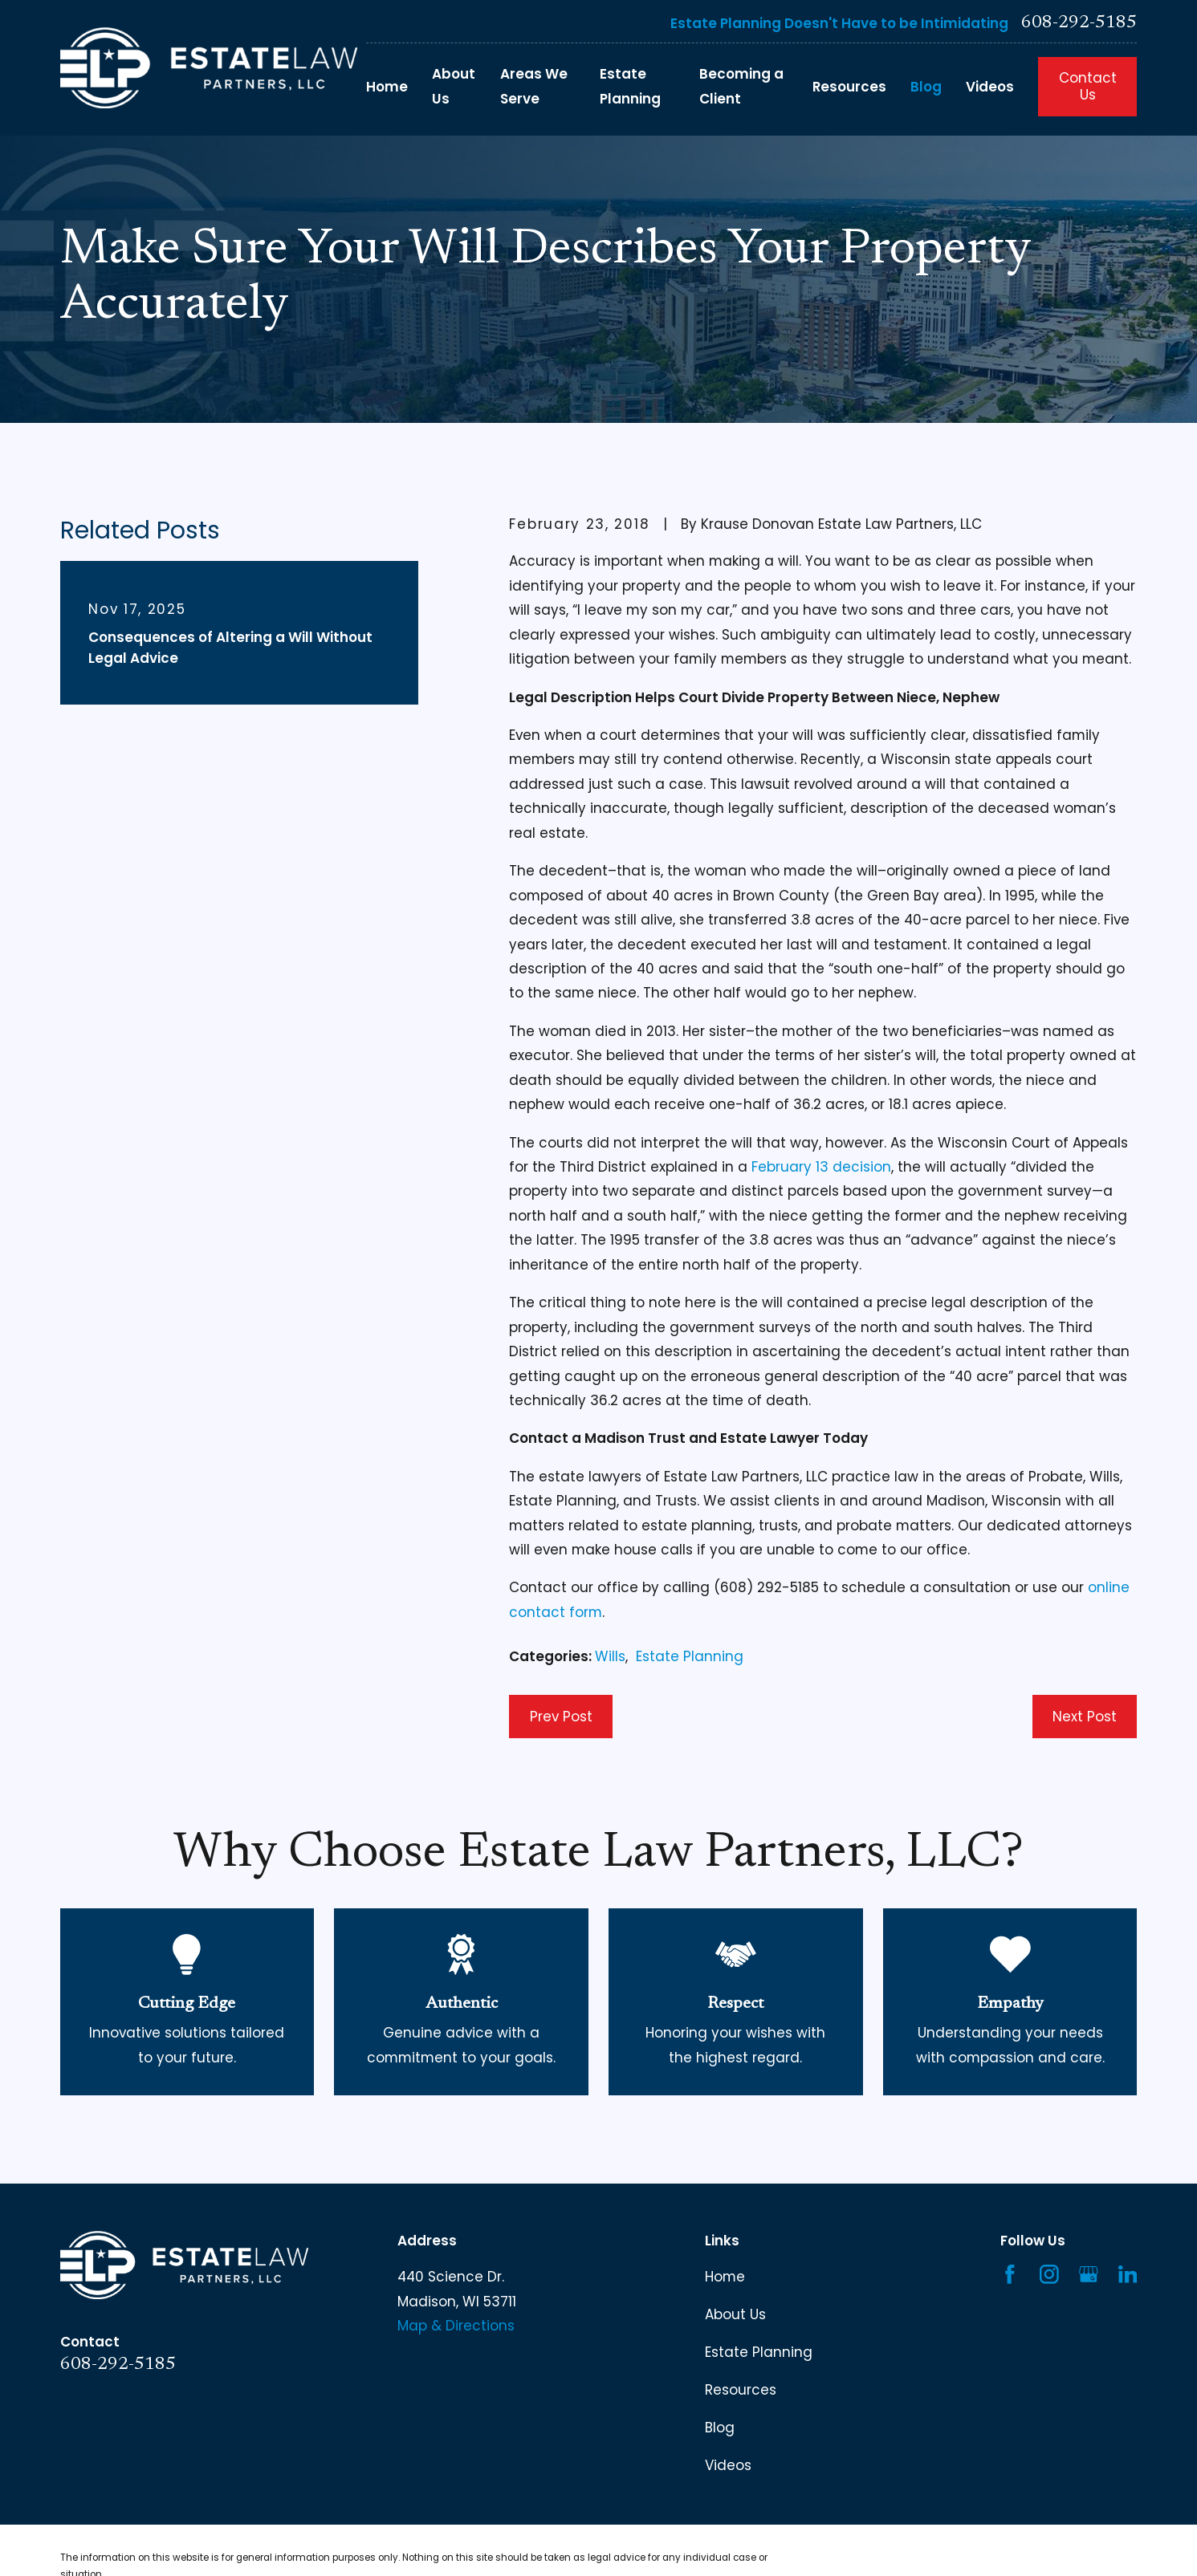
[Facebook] (1010, 2274)
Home (725, 2276)
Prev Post (561, 1716)
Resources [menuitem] (849, 86)
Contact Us (1088, 86)
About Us (735, 2314)
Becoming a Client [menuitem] (741, 86)
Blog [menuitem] (926, 86)
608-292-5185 (1079, 23)
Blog (720, 2427)
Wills (610, 1656)
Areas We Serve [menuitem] (534, 86)
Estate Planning (689, 1656)
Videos (728, 2465)
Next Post (1084, 1716)
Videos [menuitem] (990, 86)
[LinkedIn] (1128, 2274)
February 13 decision (821, 1166)
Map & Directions (456, 2325)
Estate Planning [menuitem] (630, 86)
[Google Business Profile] (1088, 2274)
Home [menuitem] (387, 86)
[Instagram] (1049, 2274)
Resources (740, 2389)
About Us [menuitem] (453, 86)
